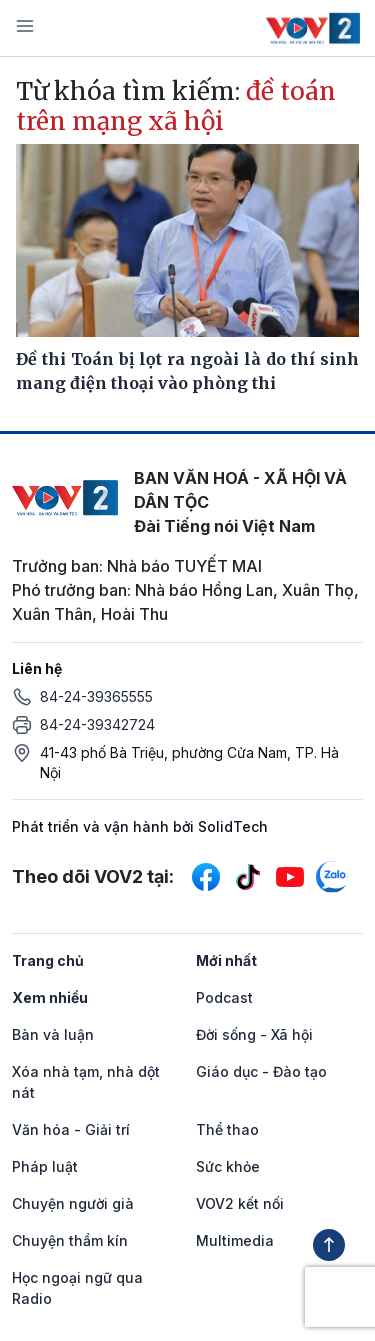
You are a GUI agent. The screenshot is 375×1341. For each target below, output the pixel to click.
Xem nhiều (50, 997)
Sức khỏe (228, 1166)
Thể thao (227, 1129)
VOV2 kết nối (240, 1203)
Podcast (224, 997)
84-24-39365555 (96, 696)
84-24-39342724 (97, 724)
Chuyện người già (73, 1203)
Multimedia (235, 1240)
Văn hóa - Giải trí (71, 1129)
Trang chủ (48, 960)
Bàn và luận (53, 1034)
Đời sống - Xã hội (254, 1034)
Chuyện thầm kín (70, 1240)
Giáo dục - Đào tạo (261, 1071)
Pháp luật (45, 1166)
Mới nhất (226, 960)
